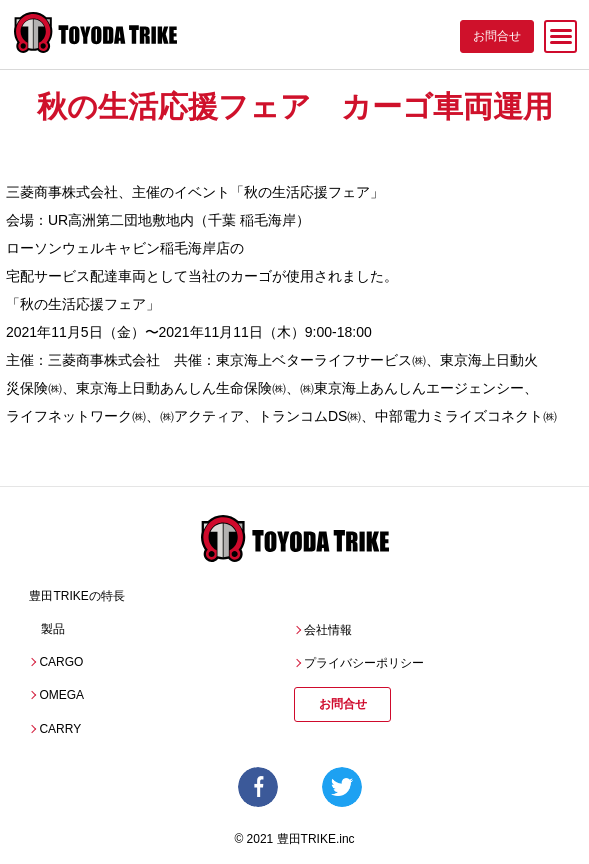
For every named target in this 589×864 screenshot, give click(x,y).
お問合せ (343, 704)
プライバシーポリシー (364, 663)
